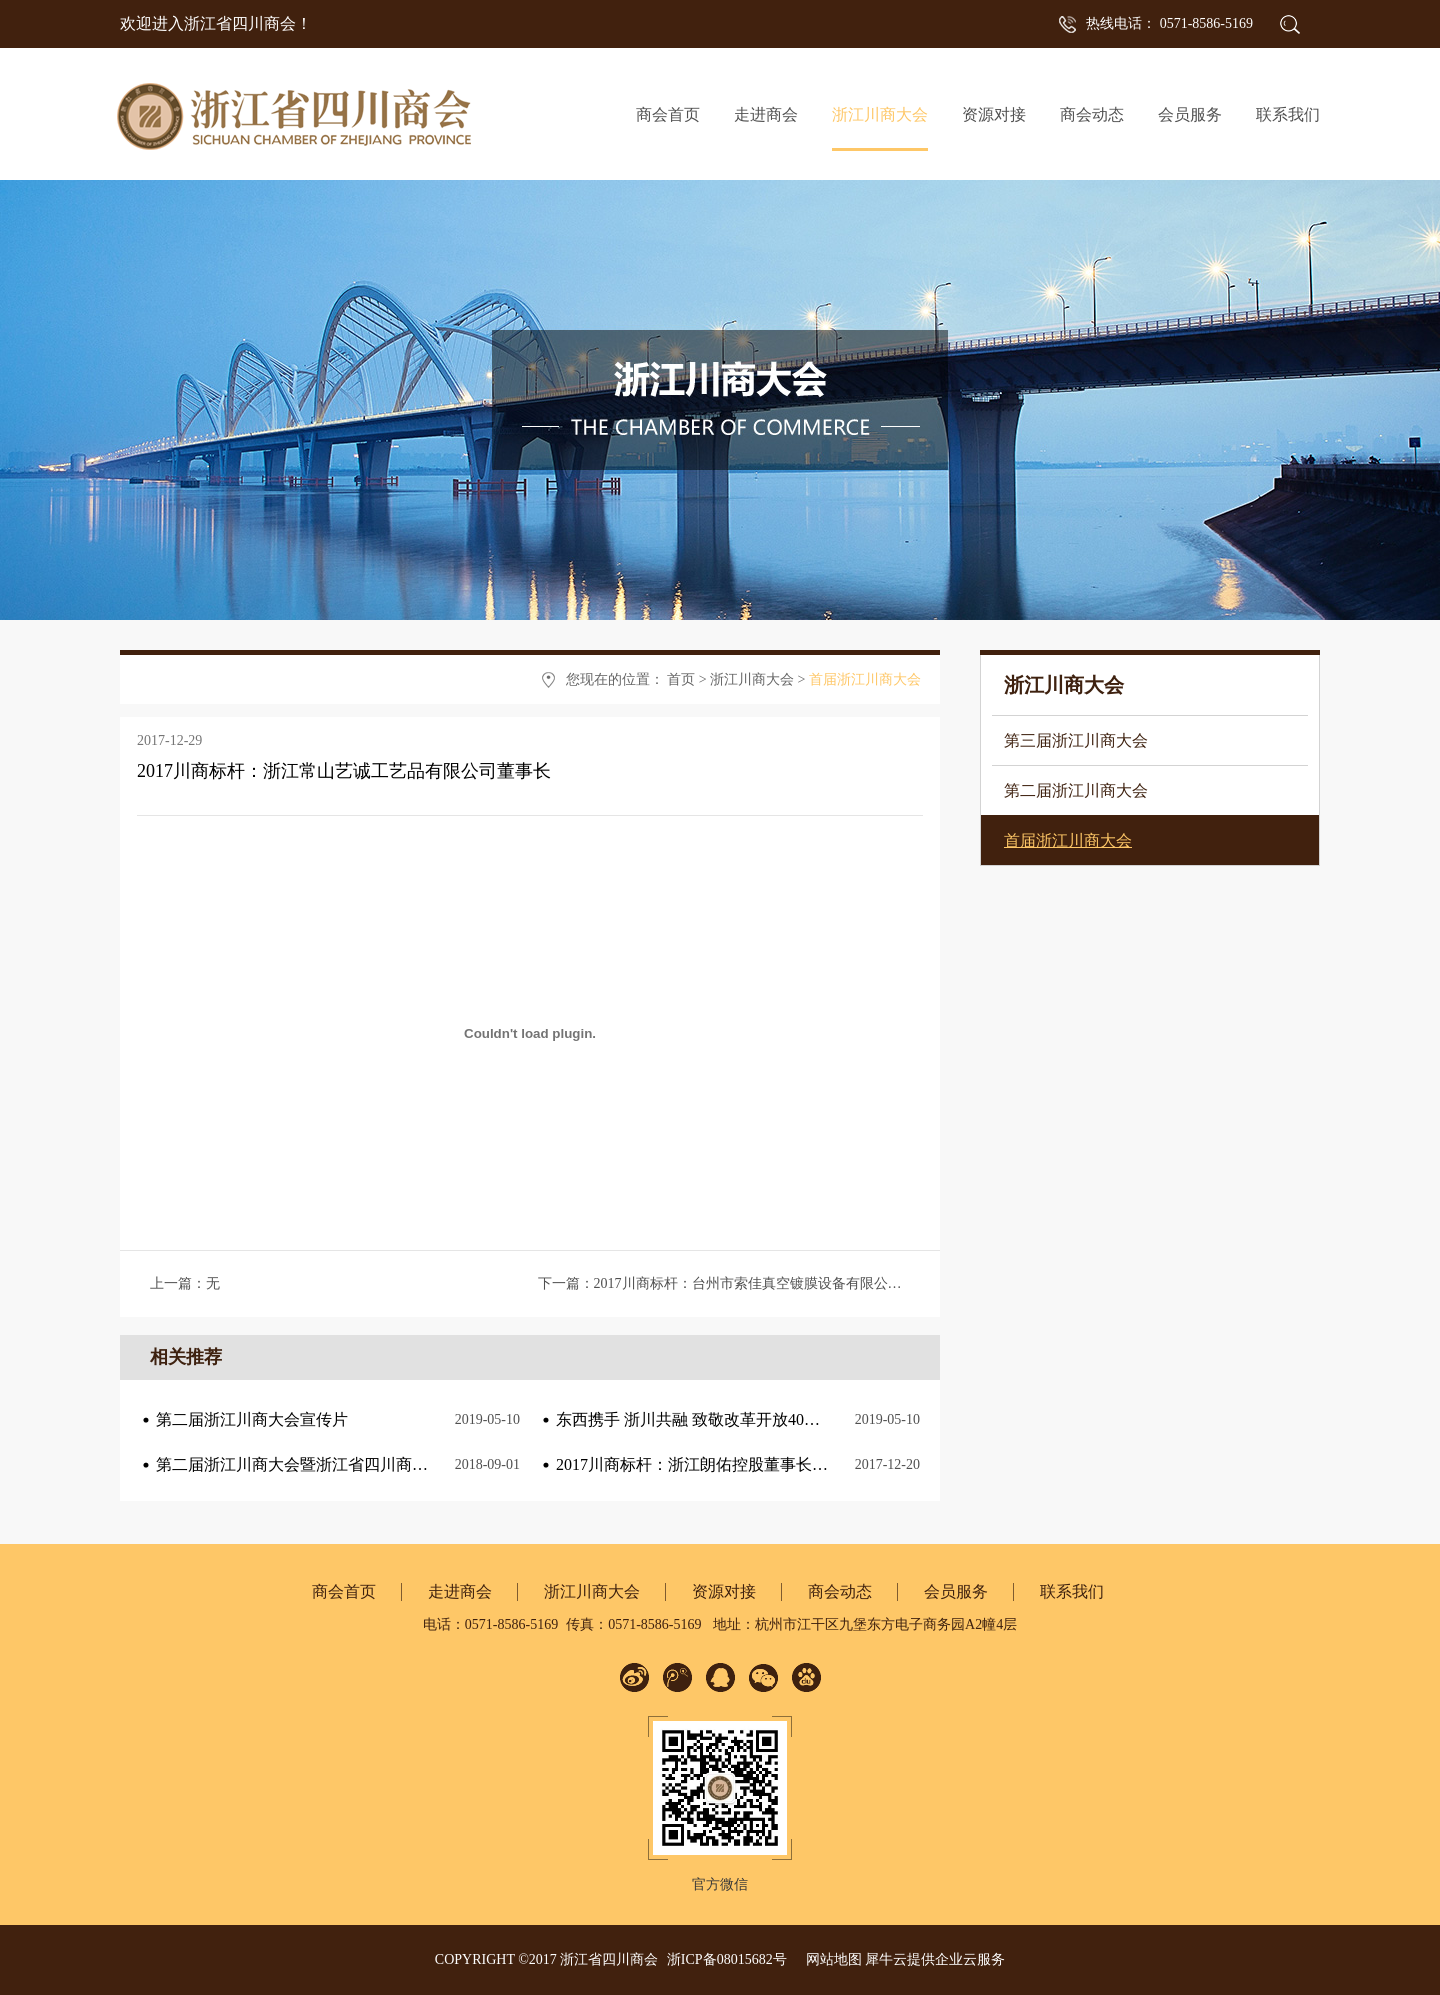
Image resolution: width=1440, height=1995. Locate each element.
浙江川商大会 (752, 679)
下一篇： (741, 1283)
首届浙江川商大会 (865, 679)
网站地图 (830, 1959)
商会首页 (668, 114)
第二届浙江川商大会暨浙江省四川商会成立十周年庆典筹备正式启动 (396, 1464)
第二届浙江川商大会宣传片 (252, 1419)
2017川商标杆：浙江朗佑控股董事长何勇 (700, 1464)
